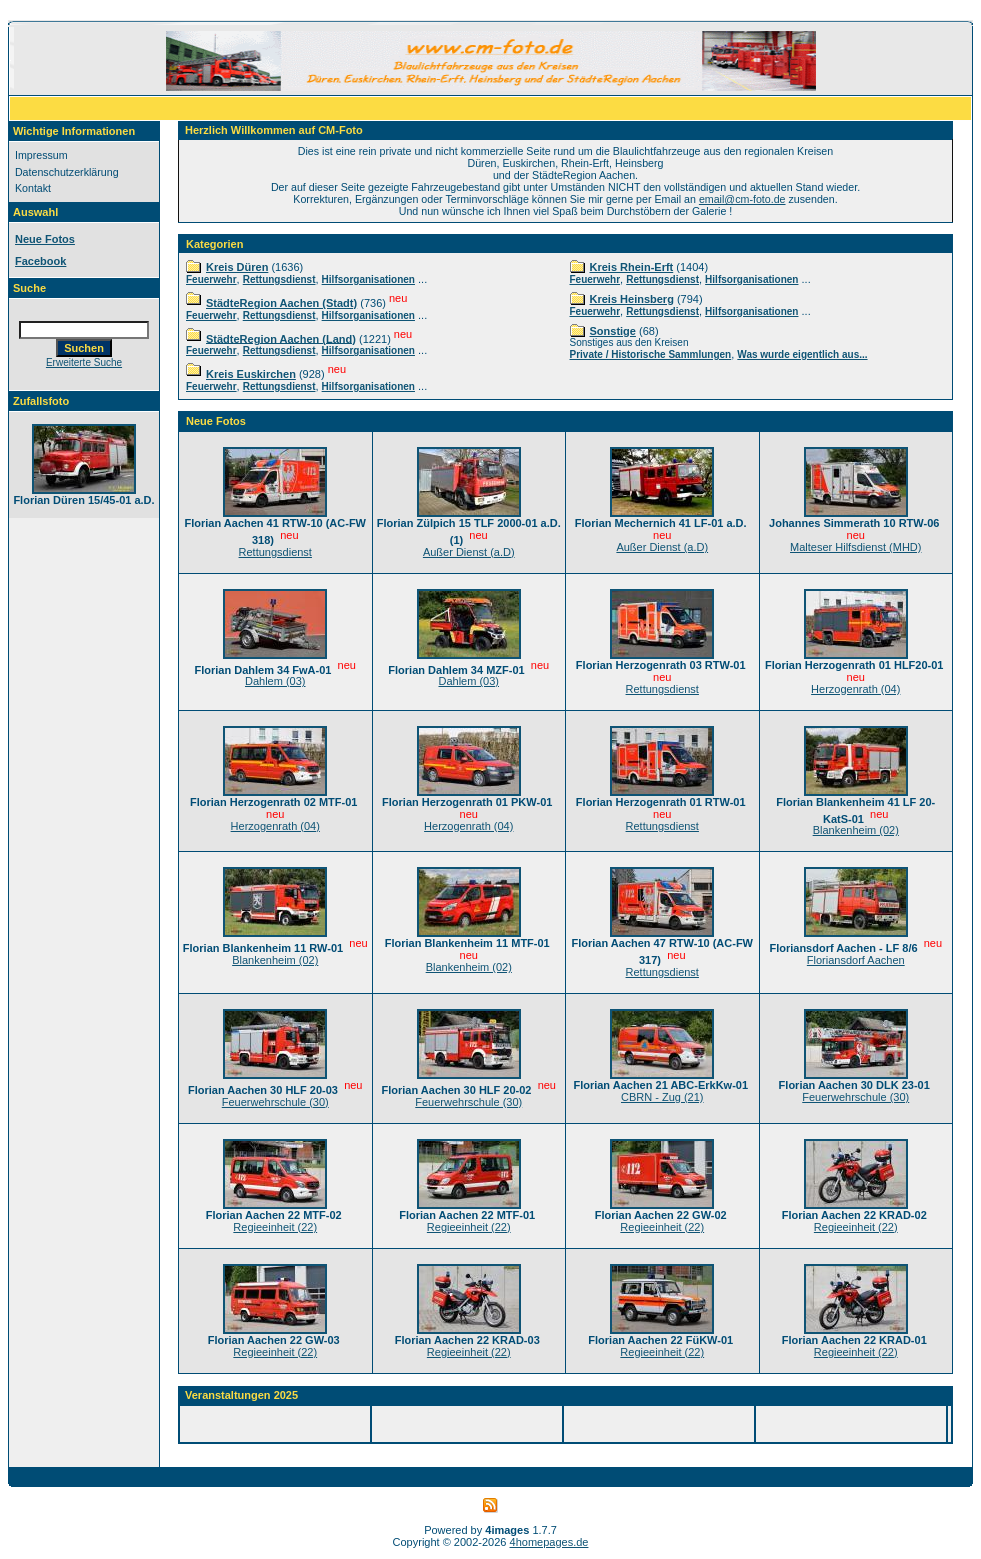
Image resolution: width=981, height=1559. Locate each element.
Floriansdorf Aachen (856, 960)
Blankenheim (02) (856, 830)
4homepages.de (549, 1542)
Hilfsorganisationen (368, 279)
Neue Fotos (45, 239)
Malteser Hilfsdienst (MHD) (855, 547)
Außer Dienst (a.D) (469, 552)
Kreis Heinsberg (632, 299)
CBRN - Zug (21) (662, 1097)
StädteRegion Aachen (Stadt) (281, 303)
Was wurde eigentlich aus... (802, 354)
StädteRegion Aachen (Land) (281, 338)
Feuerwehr (211, 279)
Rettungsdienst (279, 279)
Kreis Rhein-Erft (632, 267)
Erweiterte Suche (84, 362)
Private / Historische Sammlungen (651, 354)
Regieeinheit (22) (275, 1227)
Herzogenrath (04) (855, 689)
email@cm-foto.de (742, 199)
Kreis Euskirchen (251, 374)
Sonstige (613, 331)
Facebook (40, 261)
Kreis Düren (237, 267)
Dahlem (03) (275, 681)
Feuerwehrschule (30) (275, 1102)
